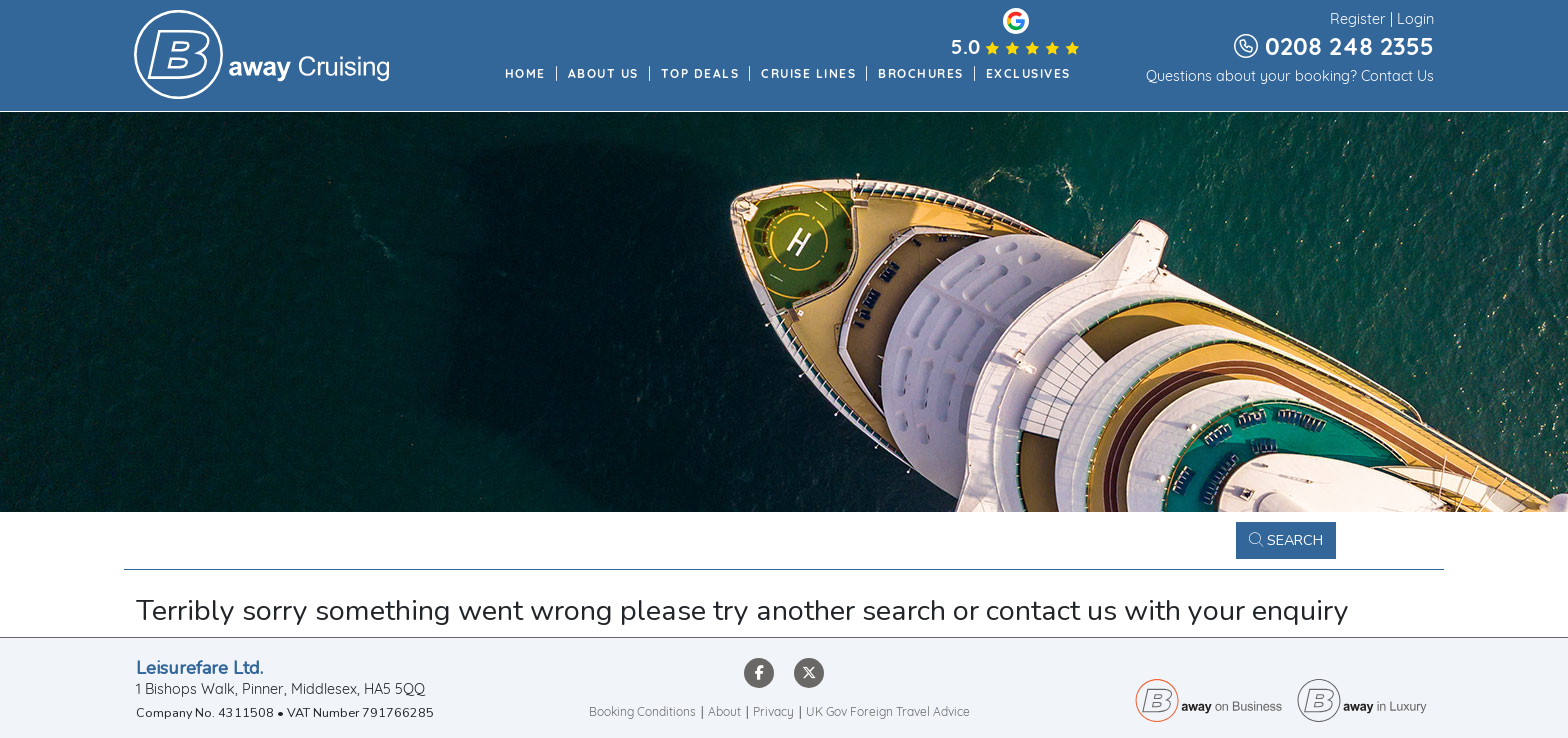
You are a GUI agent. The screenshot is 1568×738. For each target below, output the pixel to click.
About (724, 713)
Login (1415, 20)
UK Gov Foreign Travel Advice (888, 713)
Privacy (773, 713)
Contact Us (1397, 78)
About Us (603, 75)
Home (525, 75)
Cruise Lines (808, 75)
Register (1358, 20)
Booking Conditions (642, 713)
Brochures (921, 75)
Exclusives (1028, 75)
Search (1286, 540)
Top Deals (700, 75)
